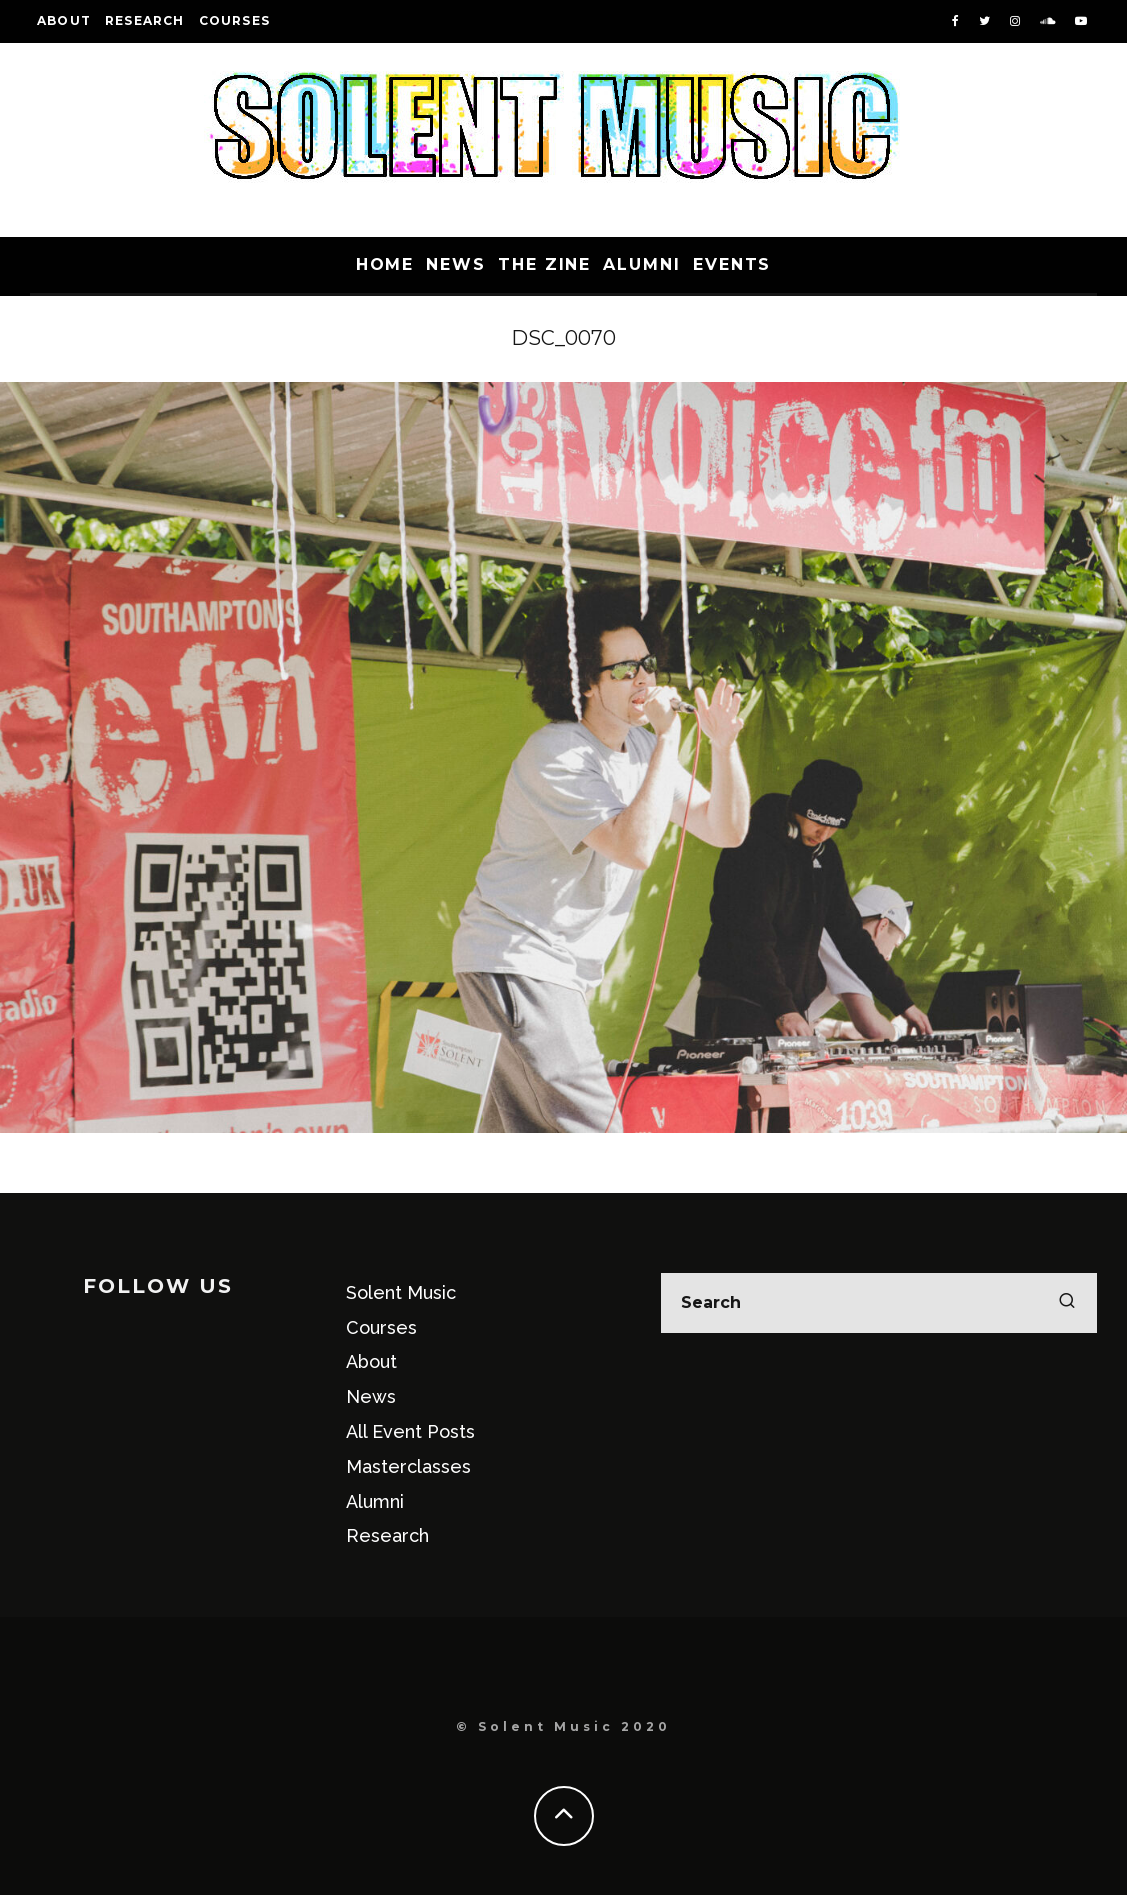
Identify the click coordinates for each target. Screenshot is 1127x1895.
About (64, 20)
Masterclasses (408, 1466)
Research (145, 20)
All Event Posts (410, 1431)
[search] (1067, 1303)
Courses (234, 20)
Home (385, 264)
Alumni (642, 264)
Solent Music (401, 1292)
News (456, 264)
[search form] (879, 1303)
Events (732, 264)
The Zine (544, 264)
